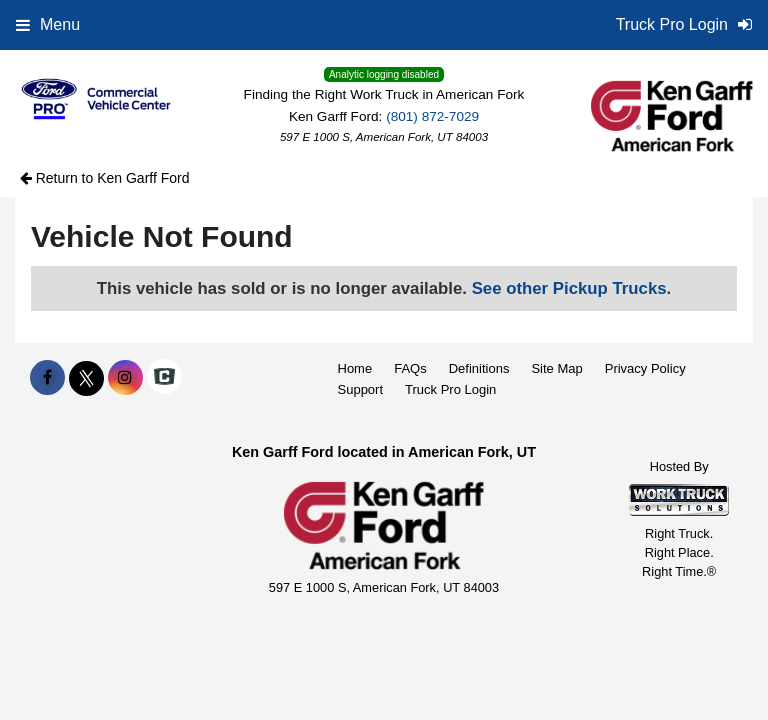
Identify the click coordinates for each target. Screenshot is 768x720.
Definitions (479, 368)
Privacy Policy (645, 368)
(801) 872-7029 (432, 116)
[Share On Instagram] (125, 378)
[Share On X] (86, 378)
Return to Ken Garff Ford (105, 178)
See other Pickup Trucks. (572, 288)
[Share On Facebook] (47, 378)
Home (355, 368)
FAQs (410, 368)
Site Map (556, 368)
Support (361, 389)
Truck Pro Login (450, 389)
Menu (48, 24)
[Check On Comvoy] (164, 378)
